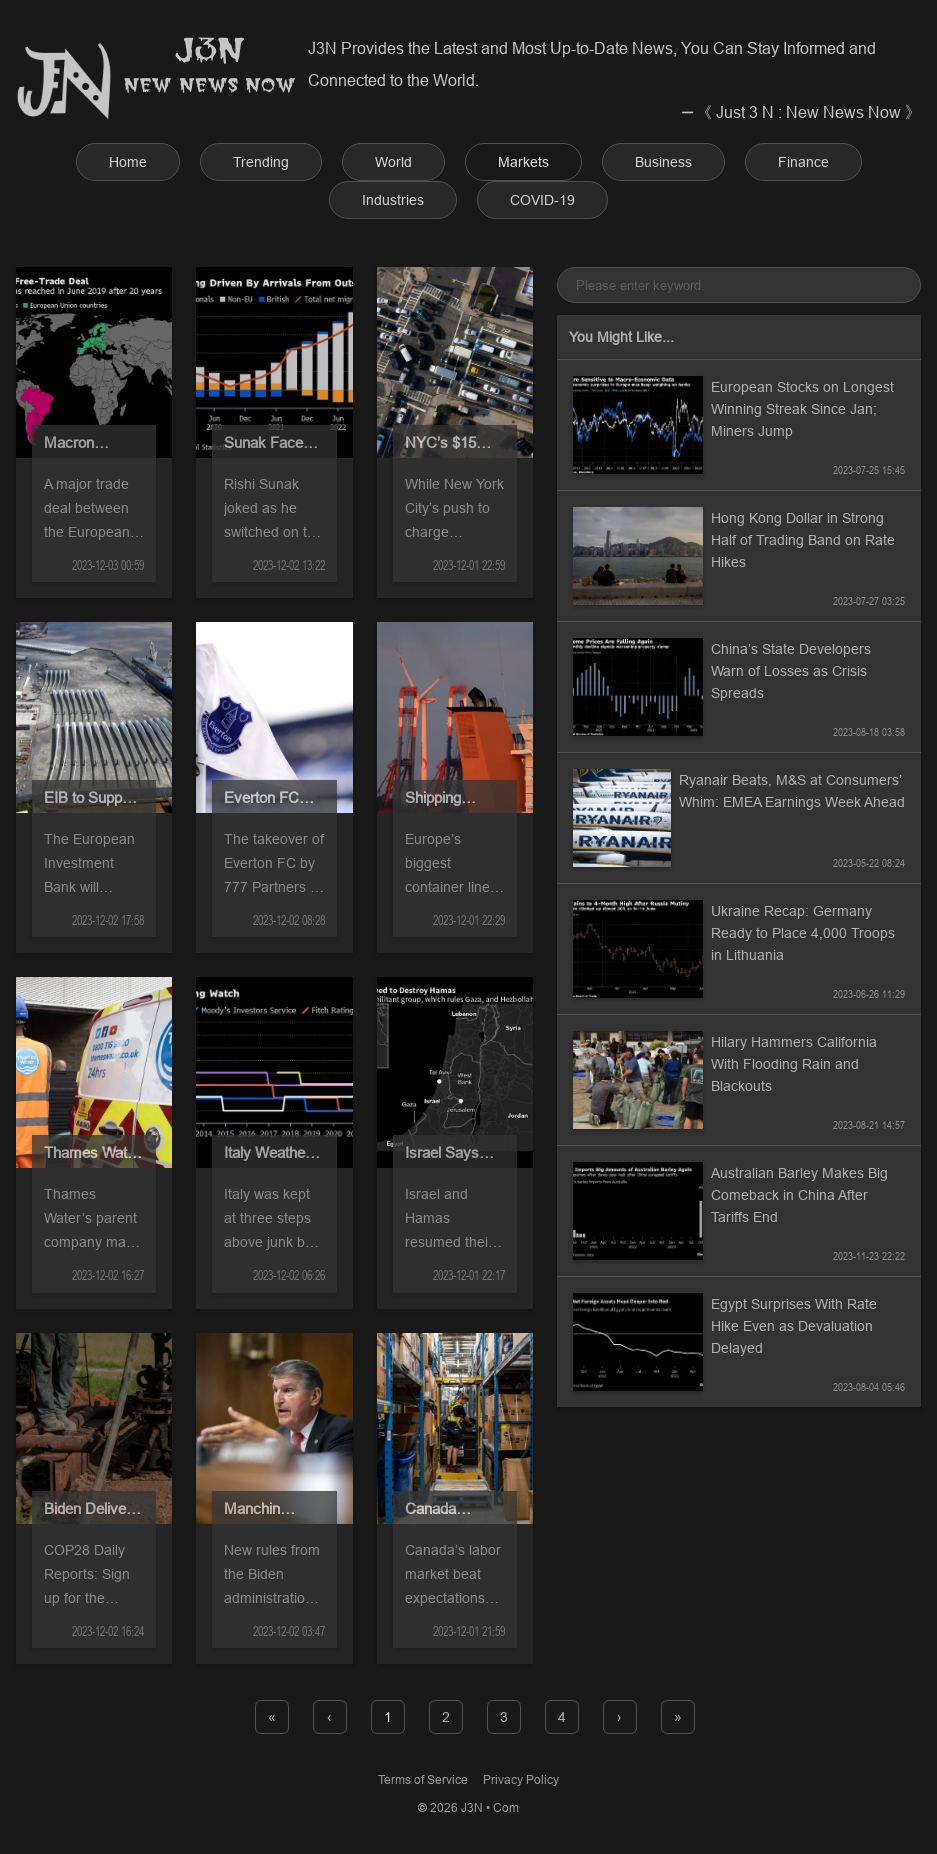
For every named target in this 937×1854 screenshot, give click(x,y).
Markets (523, 162)
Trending (261, 162)
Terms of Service (423, 1779)
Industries (393, 200)
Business (663, 162)
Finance (803, 162)
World (393, 162)
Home (128, 162)
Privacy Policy (521, 1779)
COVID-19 (542, 200)
